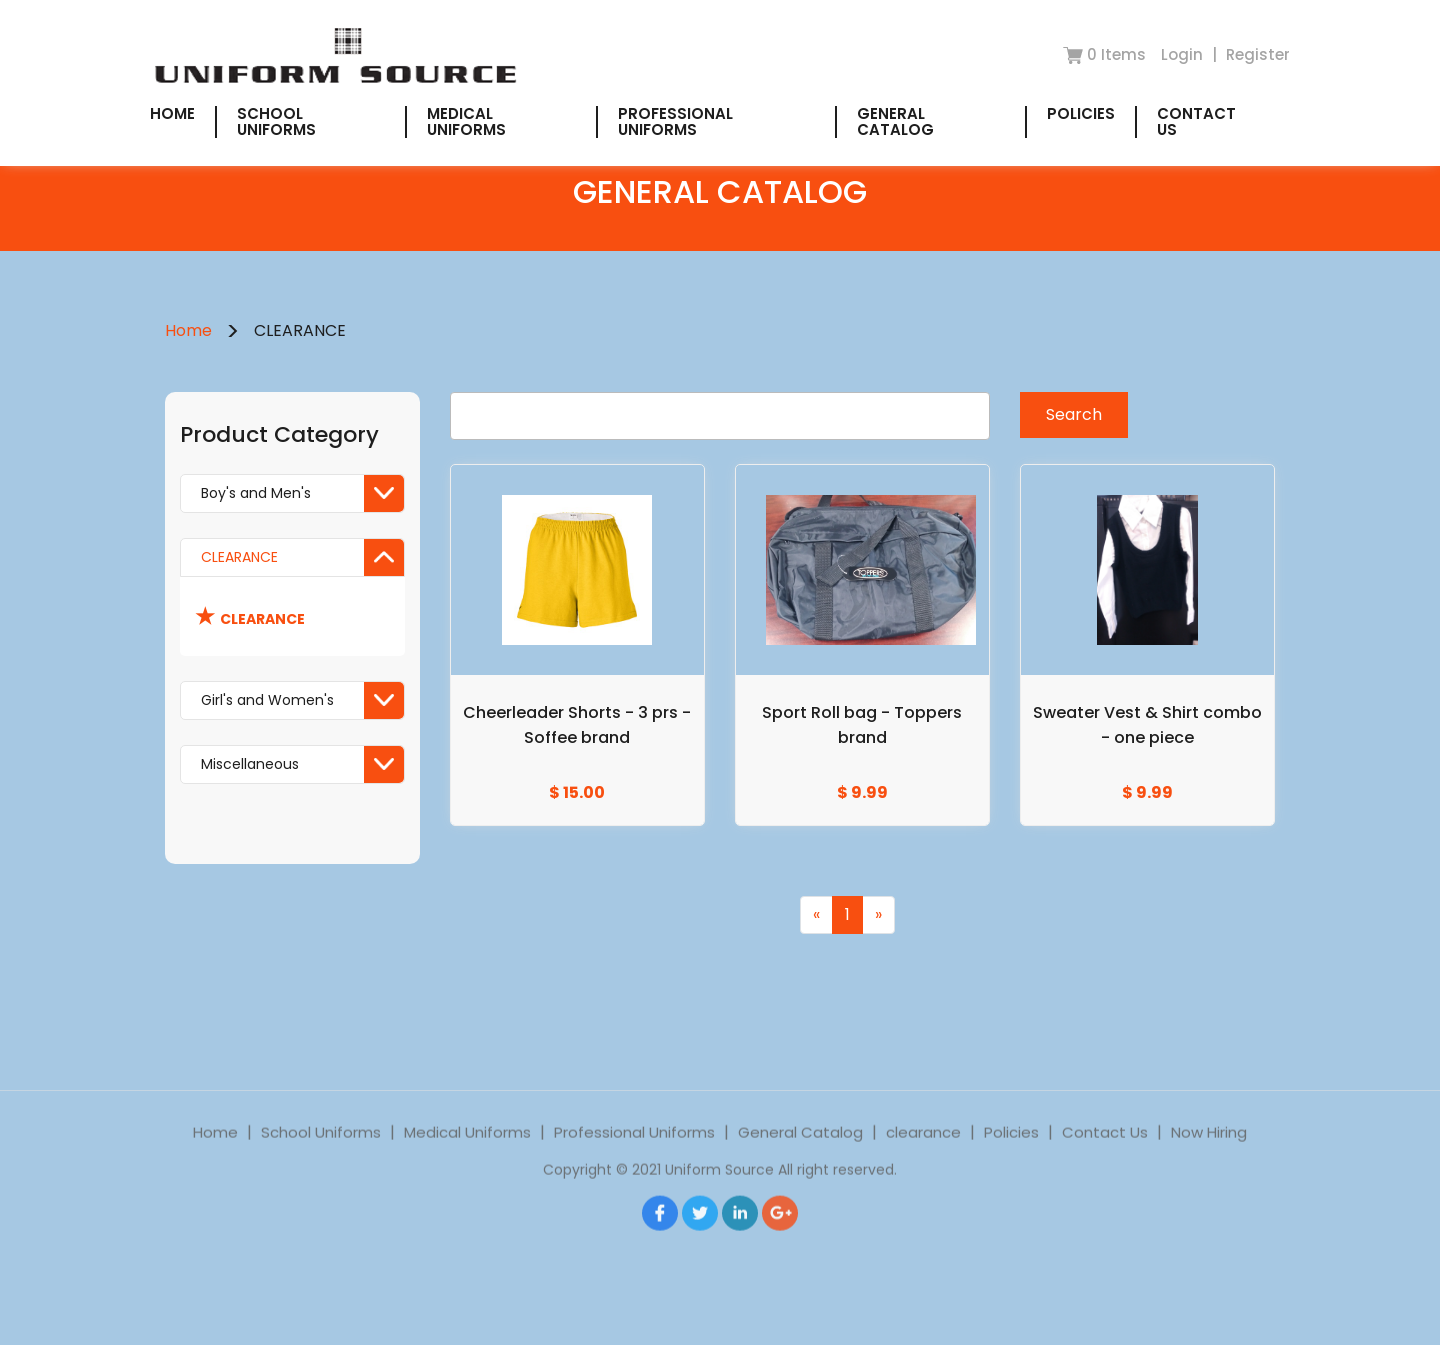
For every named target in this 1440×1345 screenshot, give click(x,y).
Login (1184, 54)
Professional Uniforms (675, 121)
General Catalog (895, 121)
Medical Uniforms (466, 121)
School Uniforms (276, 121)
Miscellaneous (302, 764)
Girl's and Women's (302, 700)
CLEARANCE (302, 557)
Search (1074, 414)
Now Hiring (1209, 1151)
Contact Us (1196, 121)
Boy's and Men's (302, 493)
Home (172, 113)
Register (1258, 54)
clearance (923, 1151)
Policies (1081, 113)
